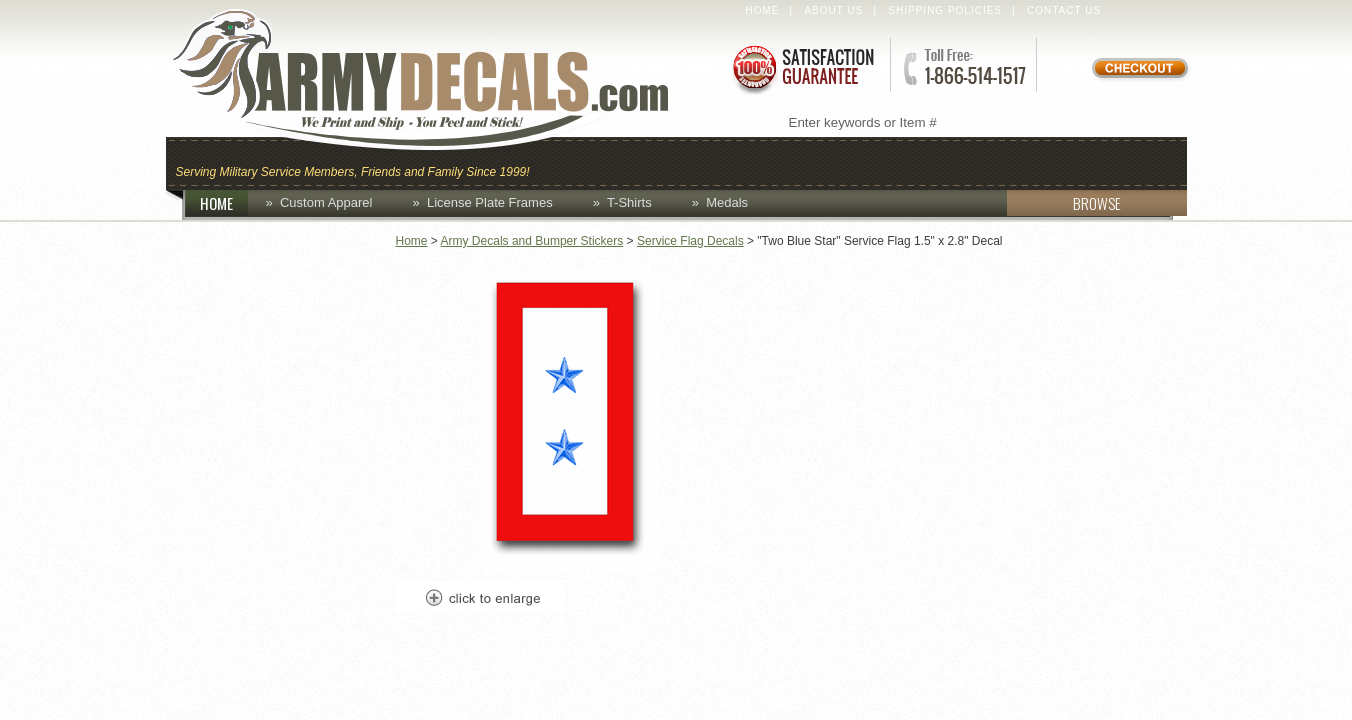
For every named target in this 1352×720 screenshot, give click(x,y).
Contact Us (1064, 10)
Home (763, 10)
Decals (912, 161)
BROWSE (1064, 203)
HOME (224, 203)
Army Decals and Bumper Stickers (532, 241)
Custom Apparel (774, 161)
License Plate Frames (490, 202)
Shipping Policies (945, 10)
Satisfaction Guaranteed (802, 67)
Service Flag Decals (690, 241)
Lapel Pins (1019, 161)
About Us (833, 10)
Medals (727, 202)
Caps (569, 161)
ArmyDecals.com (440, 80)
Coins (644, 161)
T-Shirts (629, 202)
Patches (1133, 161)
